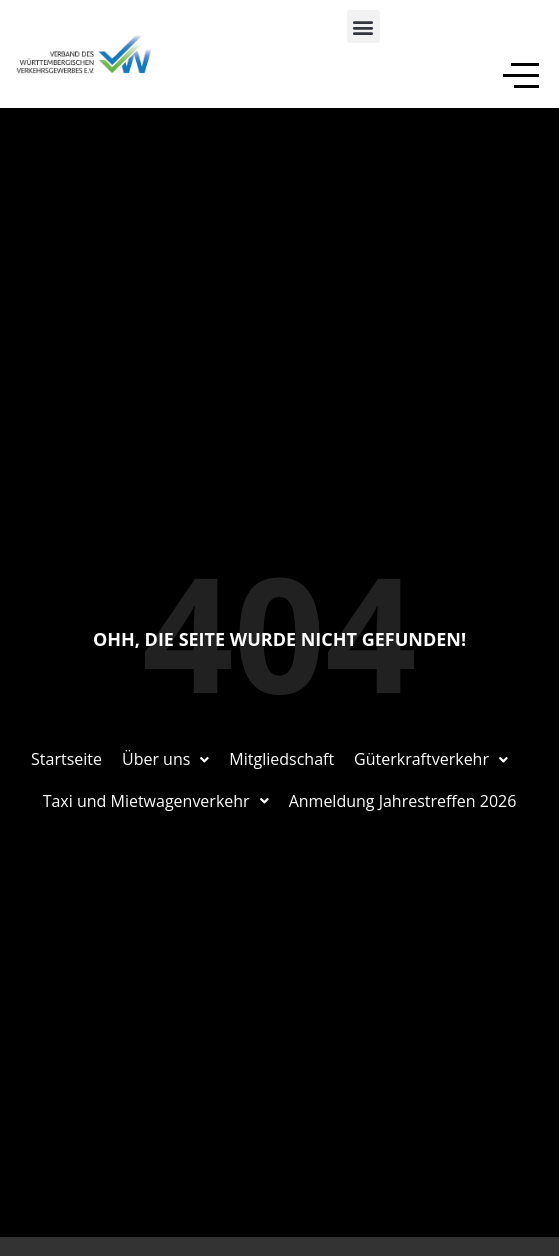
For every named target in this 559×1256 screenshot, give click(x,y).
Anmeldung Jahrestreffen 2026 (403, 801)
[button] (363, 26)
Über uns (165, 759)
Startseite (66, 759)
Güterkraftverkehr (431, 759)
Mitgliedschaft (281, 759)
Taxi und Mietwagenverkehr (156, 801)
